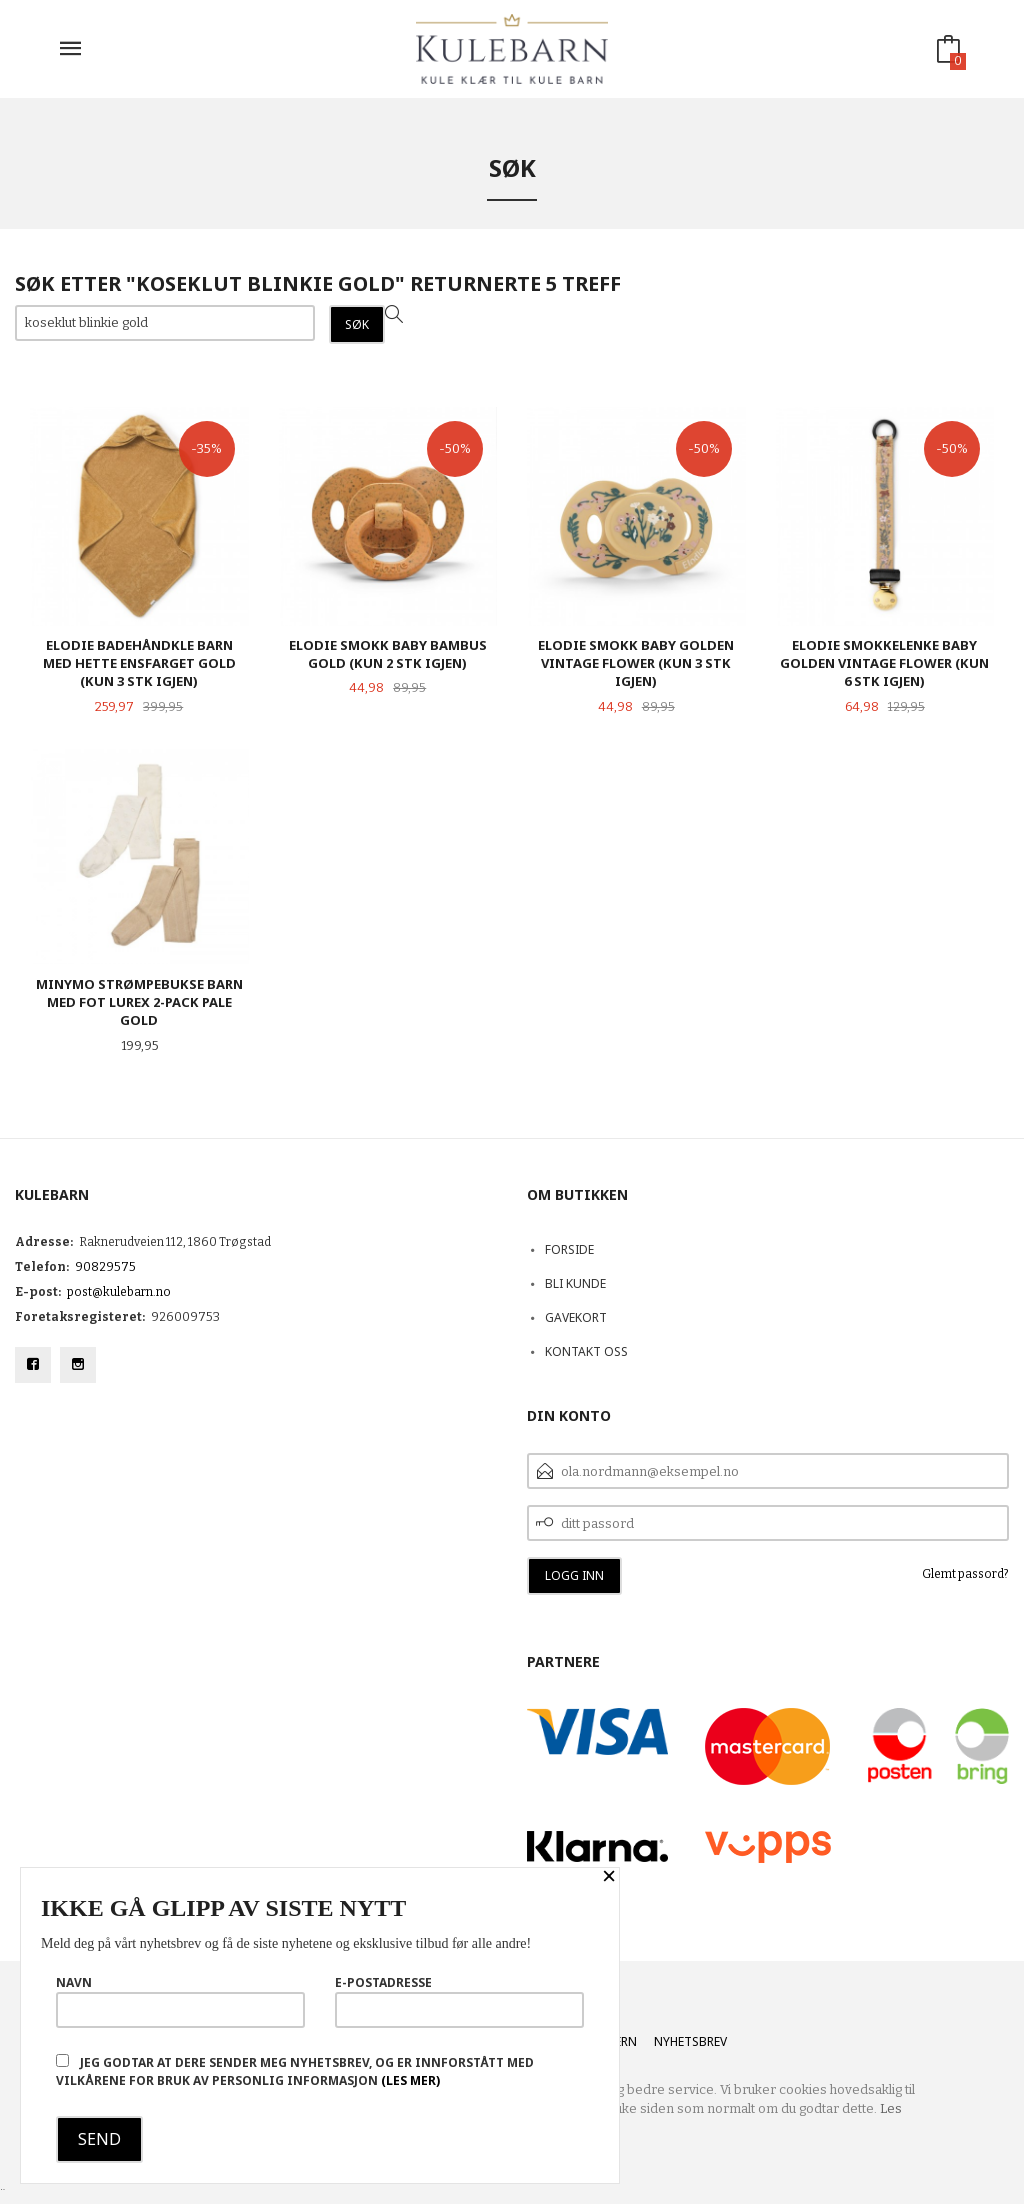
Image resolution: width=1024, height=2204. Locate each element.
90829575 (105, 1267)
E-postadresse (459, 2001)
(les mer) (410, 2080)
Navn (180, 2001)
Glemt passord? (965, 1574)
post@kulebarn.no (119, 1292)
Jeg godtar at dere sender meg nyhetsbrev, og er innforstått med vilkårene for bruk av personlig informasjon (295, 2071)
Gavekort (576, 1317)
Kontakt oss (586, 1351)
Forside (569, 1249)
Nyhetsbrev (690, 2041)
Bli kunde (575, 1283)
